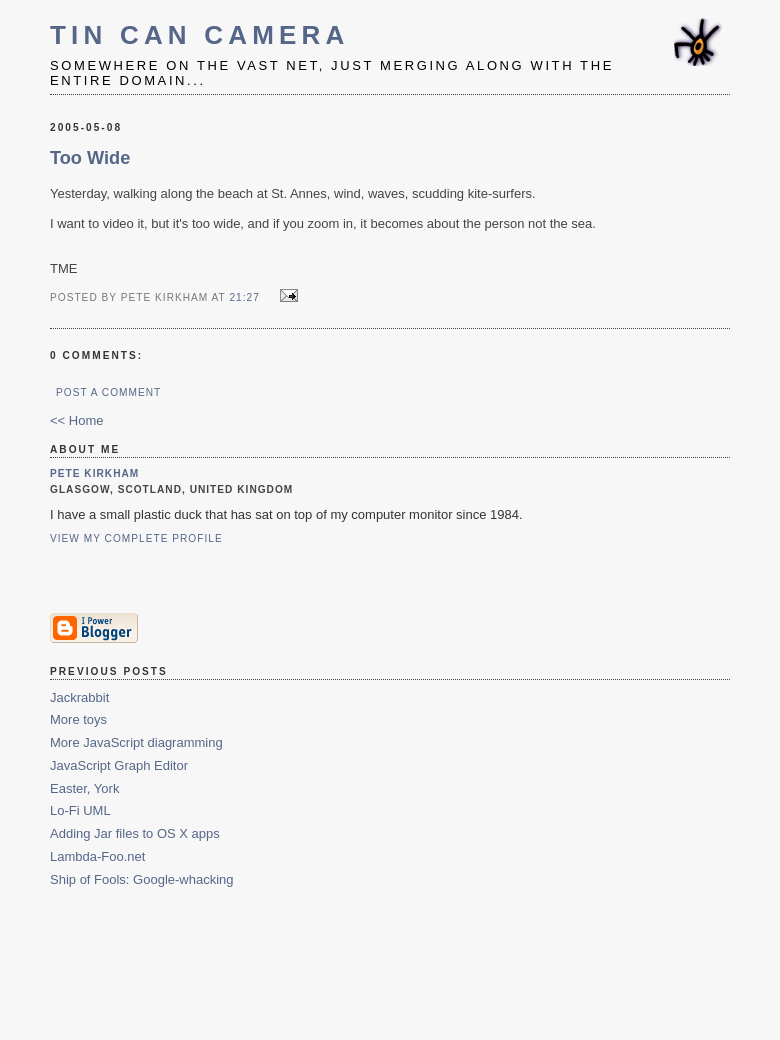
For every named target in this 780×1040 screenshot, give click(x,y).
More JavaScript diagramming (136, 742)
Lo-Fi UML (80, 810)
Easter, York (84, 788)
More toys (78, 719)
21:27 (244, 297)
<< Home (76, 420)
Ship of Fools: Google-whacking (142, 879)
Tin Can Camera (200, 35)
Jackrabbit (79, 697)
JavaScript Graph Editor (119, 765)
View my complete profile (136, 538)
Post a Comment (108, 392)
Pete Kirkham (94, 473)
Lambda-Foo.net (97, 856)
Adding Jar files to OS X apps (135, 833)
